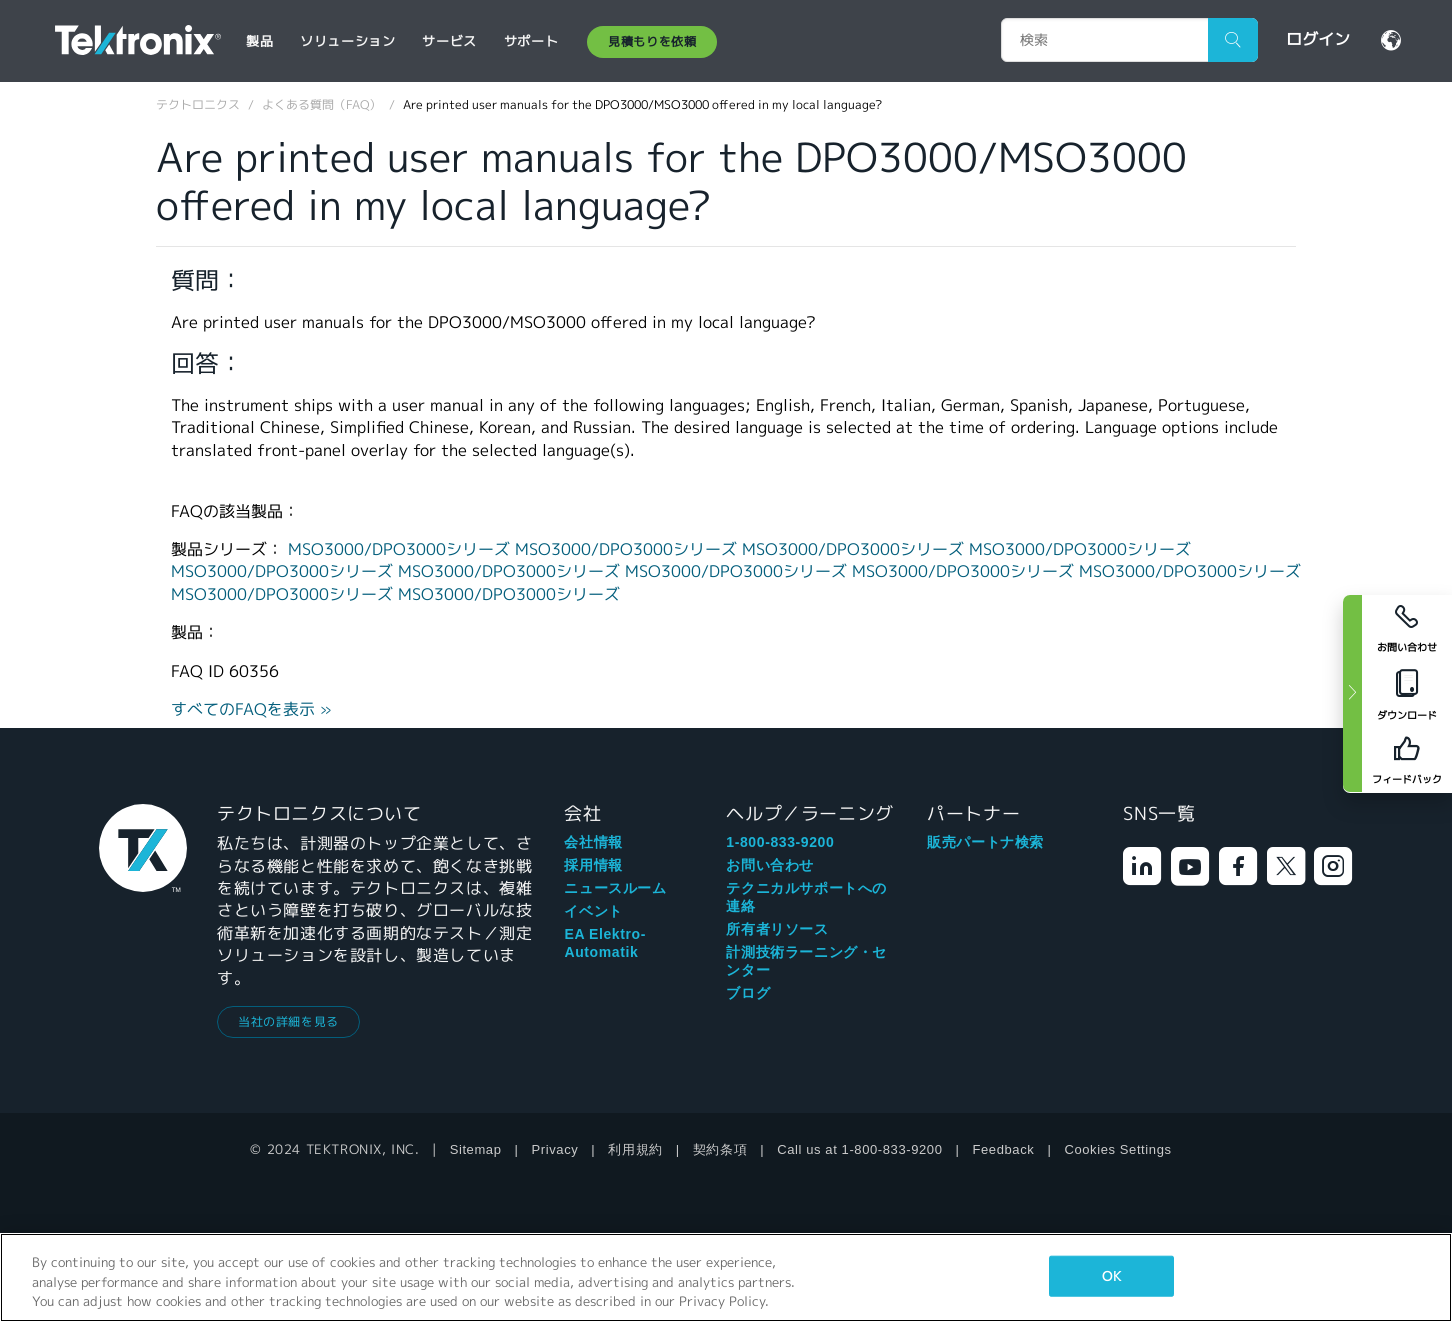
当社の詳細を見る (288, 1021)
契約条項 (720, 1149)
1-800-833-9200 (780, 842)
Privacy (555, 1149)
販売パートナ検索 (985, 842)
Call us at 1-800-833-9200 (859, 1149)
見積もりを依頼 (652, 41)
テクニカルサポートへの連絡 (806, 897)
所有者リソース (777, 929)
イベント (593, 911)
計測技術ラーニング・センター (806, 961)
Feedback (1004, 1149)
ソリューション (347, 41)
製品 (259, 41)
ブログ (748, 993)
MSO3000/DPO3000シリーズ (401, 549)
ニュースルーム (615, 888)
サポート (531, 41)
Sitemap (476, 1149)
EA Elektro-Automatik (605, 943)
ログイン (1318, 39)
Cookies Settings (1117, 1149)
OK (1111, 1275)
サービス (449, 41)
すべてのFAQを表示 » (251, 709)
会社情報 (593, 842)
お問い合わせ (770, 865)
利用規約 (635, 1149)
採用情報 (593, 865)
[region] (726, 1277)
